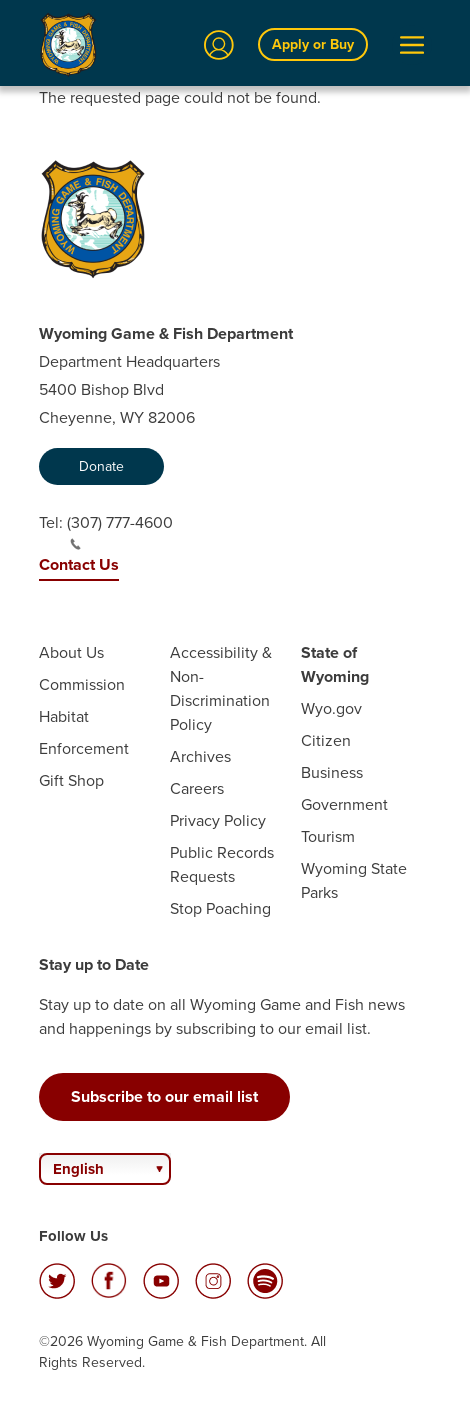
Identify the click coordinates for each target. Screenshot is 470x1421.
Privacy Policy (218, 820)
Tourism (328, 836)
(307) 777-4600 (120, 531)
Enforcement (84, 748)
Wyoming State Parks (354, 880)
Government (344, 804)
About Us (71, 652)
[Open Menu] (412, 45)
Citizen (326, 740)
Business (332, 772)
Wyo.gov (331, 708)
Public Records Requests (222, 864)
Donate (101, 466)
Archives (200, 756)
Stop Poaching (220, 908)
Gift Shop (71, 780)
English (78, 1169)
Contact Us (79, 564)
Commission (82, 684)
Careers (197, 788)
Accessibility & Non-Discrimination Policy (221, 688)
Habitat (64, 716)
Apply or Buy (313, 44)
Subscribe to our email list (164, 1096)
